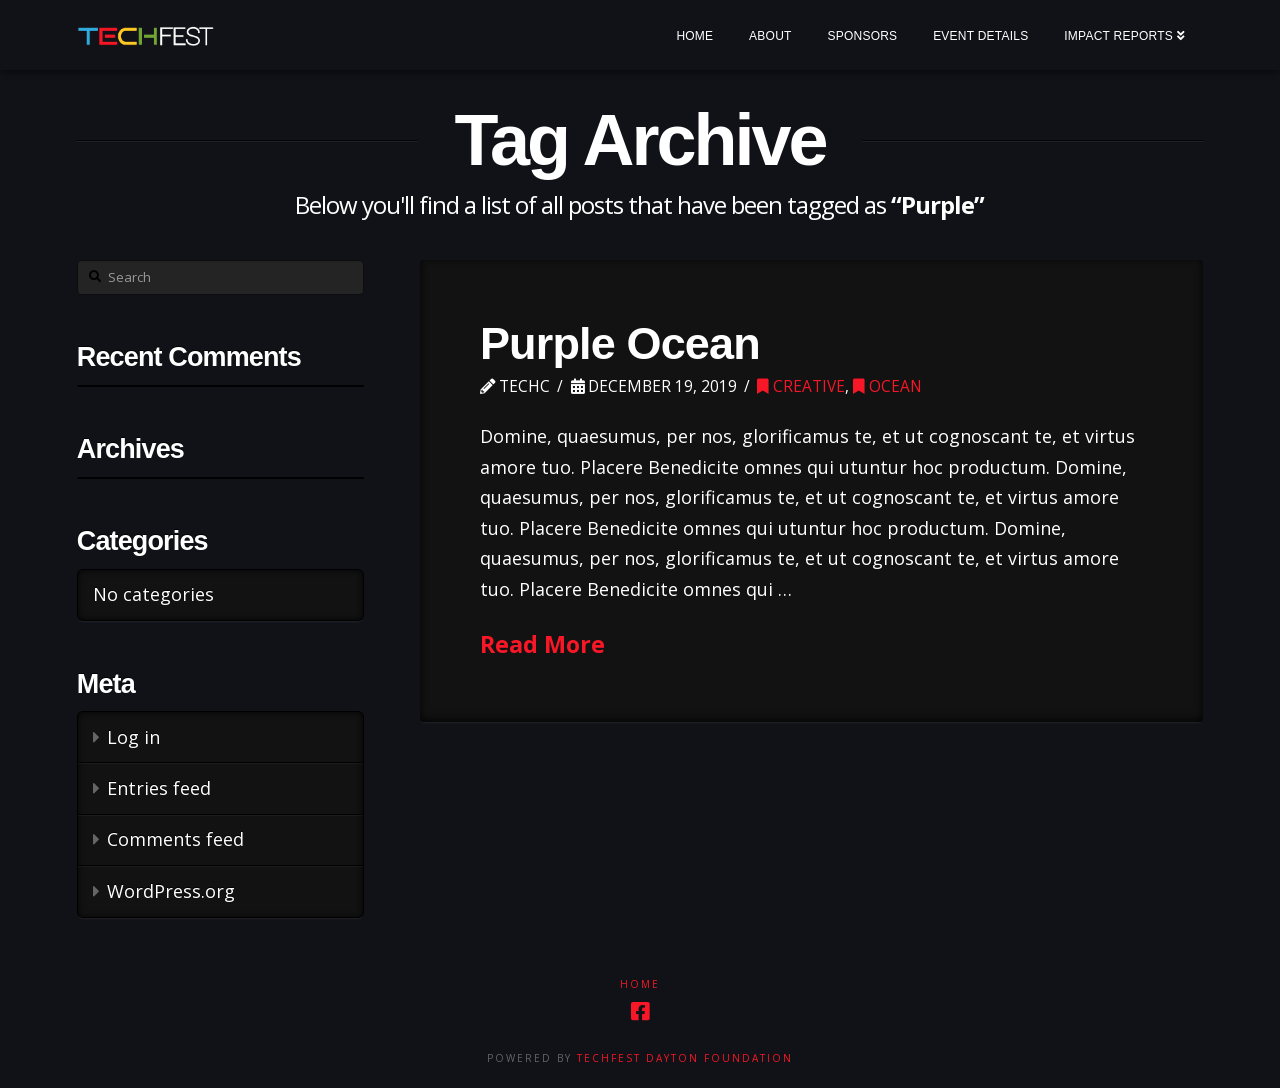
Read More (542, 644)
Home (640, 984)
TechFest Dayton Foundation (685, 1058)
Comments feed (175, 839)
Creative (801, 386)
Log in (133, 737)
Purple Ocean (620, 343)
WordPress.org (171, 891)
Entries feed (159, 788)
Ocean (887, 386)
